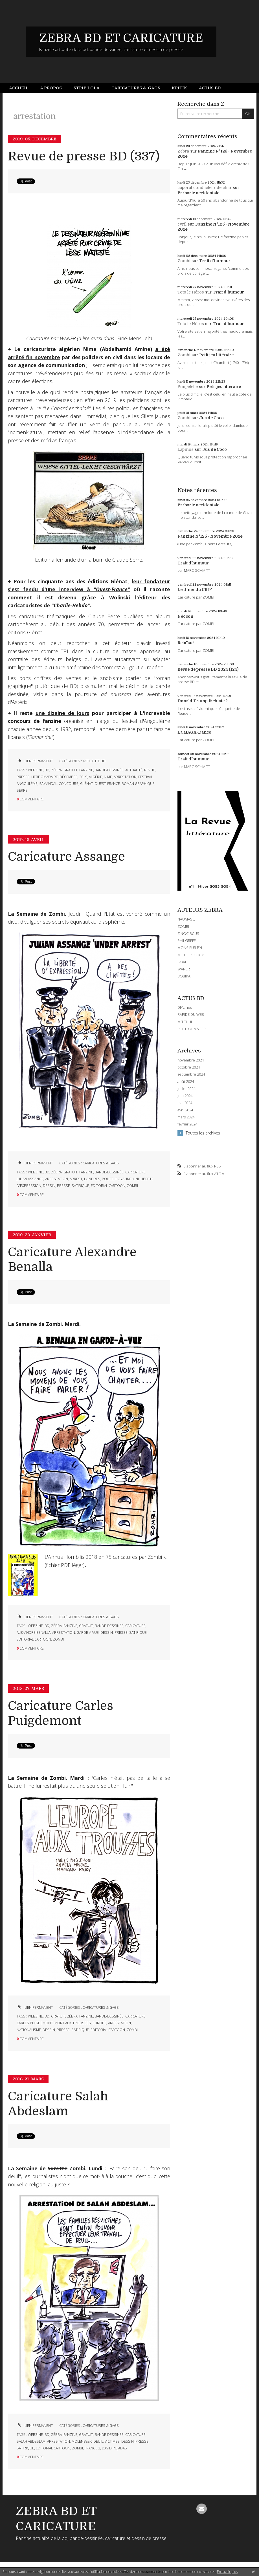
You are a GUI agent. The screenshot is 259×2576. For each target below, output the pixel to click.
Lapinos (185, 449)
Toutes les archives (203, 1133)
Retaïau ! (185, 643)
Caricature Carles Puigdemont (60, 1713)
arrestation (125, 776)
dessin (49, 1185)
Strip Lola (87, 87)
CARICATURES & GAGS (101, 1163)
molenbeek (82, 2441)
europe (99, 2023)
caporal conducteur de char (204, 187)
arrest (76, 1178)
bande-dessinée (109, 770)
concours (68, 783)
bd (47, 770)
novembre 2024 (190, 1060)
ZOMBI (183, 926)
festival (145, 776)
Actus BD (210, 87)
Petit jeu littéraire (216, 355)
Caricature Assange (66, 856)
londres (92, 1178)
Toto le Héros (190, 292)
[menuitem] (21, 88)
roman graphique (138, 783)
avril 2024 (185, 1110)
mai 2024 (184, 1102)
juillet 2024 (186, 1088)
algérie (95, 776)
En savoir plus (227, 2571)
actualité (133, 770)
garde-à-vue (88, 1632)
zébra (56, 770)
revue (149, 770)
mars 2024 (185, 1117)
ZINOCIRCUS (188, 933)
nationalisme (29, 2029)
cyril (181, 224)
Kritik (179, 87)
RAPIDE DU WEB (190, 1014)
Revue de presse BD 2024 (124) (207, 669)
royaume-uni (127, 1178)
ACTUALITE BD (94, 761)
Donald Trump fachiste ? (202, 701)
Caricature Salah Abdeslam (58, 2103)
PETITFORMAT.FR (191, 1028)
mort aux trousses (72, 2023)
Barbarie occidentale (198, 193)
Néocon (185, 616)
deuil (98, 2441)
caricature (135, 1172)
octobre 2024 (188, 1067)
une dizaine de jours (62, 713)
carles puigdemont (35, 2023)
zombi (132, 1185)
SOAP (182, 961)
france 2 (92, 2448)
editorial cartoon (108, 1185)
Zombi (183, 261)
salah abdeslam (31, 2441)
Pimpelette (187, 386)
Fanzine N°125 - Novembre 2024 (210, 536)
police (108, 1178)
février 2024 (187, 1124)
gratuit (70, 770)
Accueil (18, 87)
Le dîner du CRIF (194, 589)
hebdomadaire (44, 776)
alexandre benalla (34, 1632)
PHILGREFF (186, 940)
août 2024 (185, 1081)
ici (165, 1556)
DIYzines (184, 1007)
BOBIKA (183, 976)
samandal (48, 783)
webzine (35, 770)
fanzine (86, 770)
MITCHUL (185, 1021)
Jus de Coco (211, 418)
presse (23, 776)
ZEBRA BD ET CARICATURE (121, 38)
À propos (51, 87)
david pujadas (114, 2448)
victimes (112, 2441)
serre (22, 790)
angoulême (27, 783)
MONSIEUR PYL (190, 947)
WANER (183, 969)
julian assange (30, 1178)
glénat (86, 783)
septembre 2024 (191, 1074)
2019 (83, 776)
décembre (69, 776)
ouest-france (107, 783)
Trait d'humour (215, 261)
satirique (80, 1185)
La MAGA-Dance (194, 732)
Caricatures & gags (135, 87)
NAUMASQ (186, 919)
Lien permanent (35, 761)
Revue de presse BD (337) (84, 156)
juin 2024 (184, 1095)
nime (108, 776)
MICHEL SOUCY (190, 954)
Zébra (183, 151)
